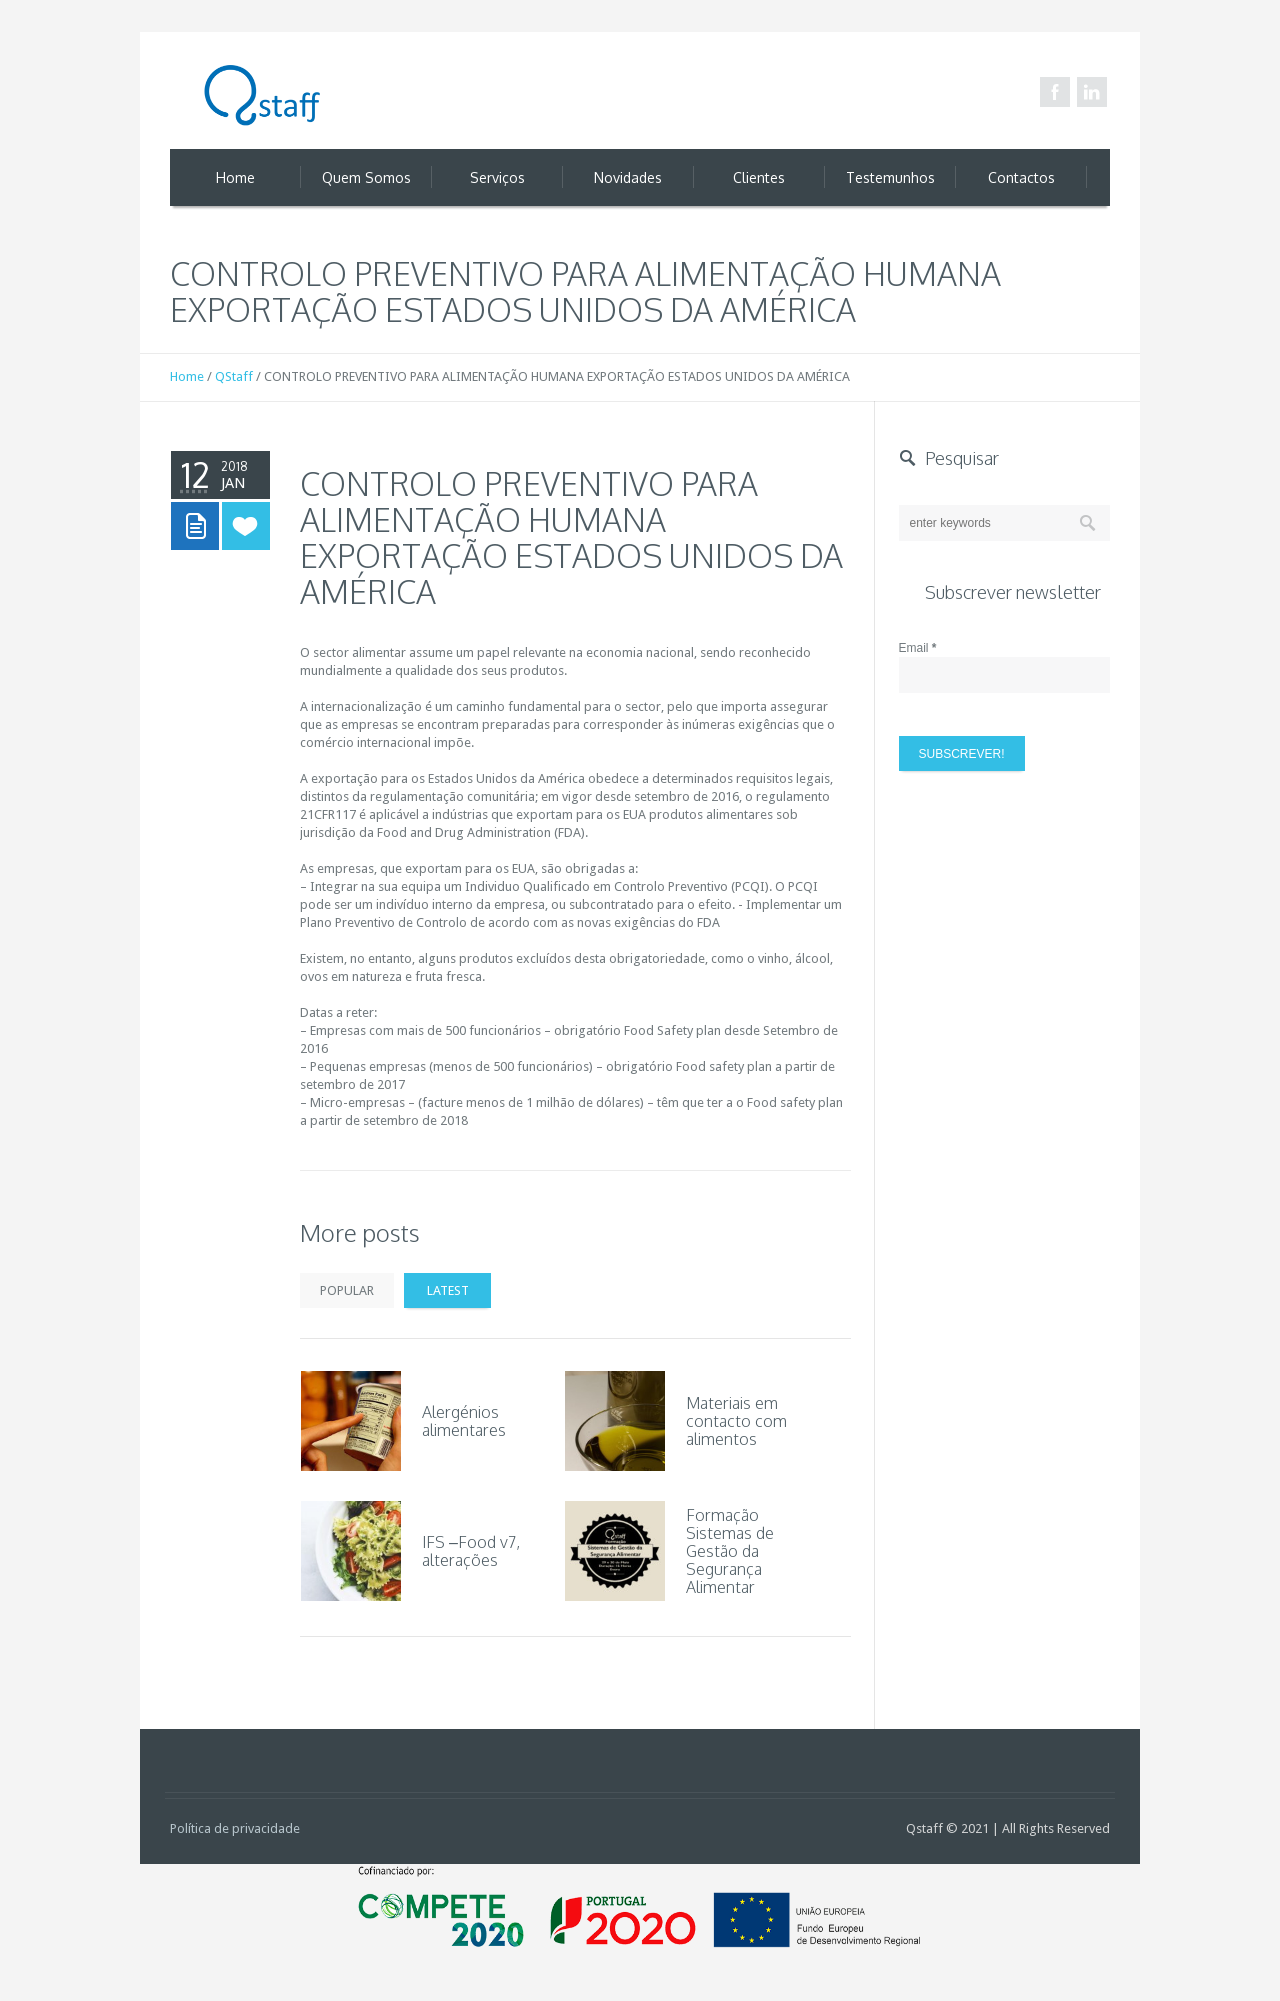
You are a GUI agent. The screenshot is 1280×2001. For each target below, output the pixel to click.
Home (187, 376)
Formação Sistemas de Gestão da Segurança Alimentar (730, 1551)
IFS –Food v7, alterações (471, 1551)
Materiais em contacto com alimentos (736, 1421)
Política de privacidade (235, 1828)
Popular (347, 1290)
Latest (448, 1290)
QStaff (234, 376)
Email (918, 648)
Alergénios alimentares (464, 1421)
